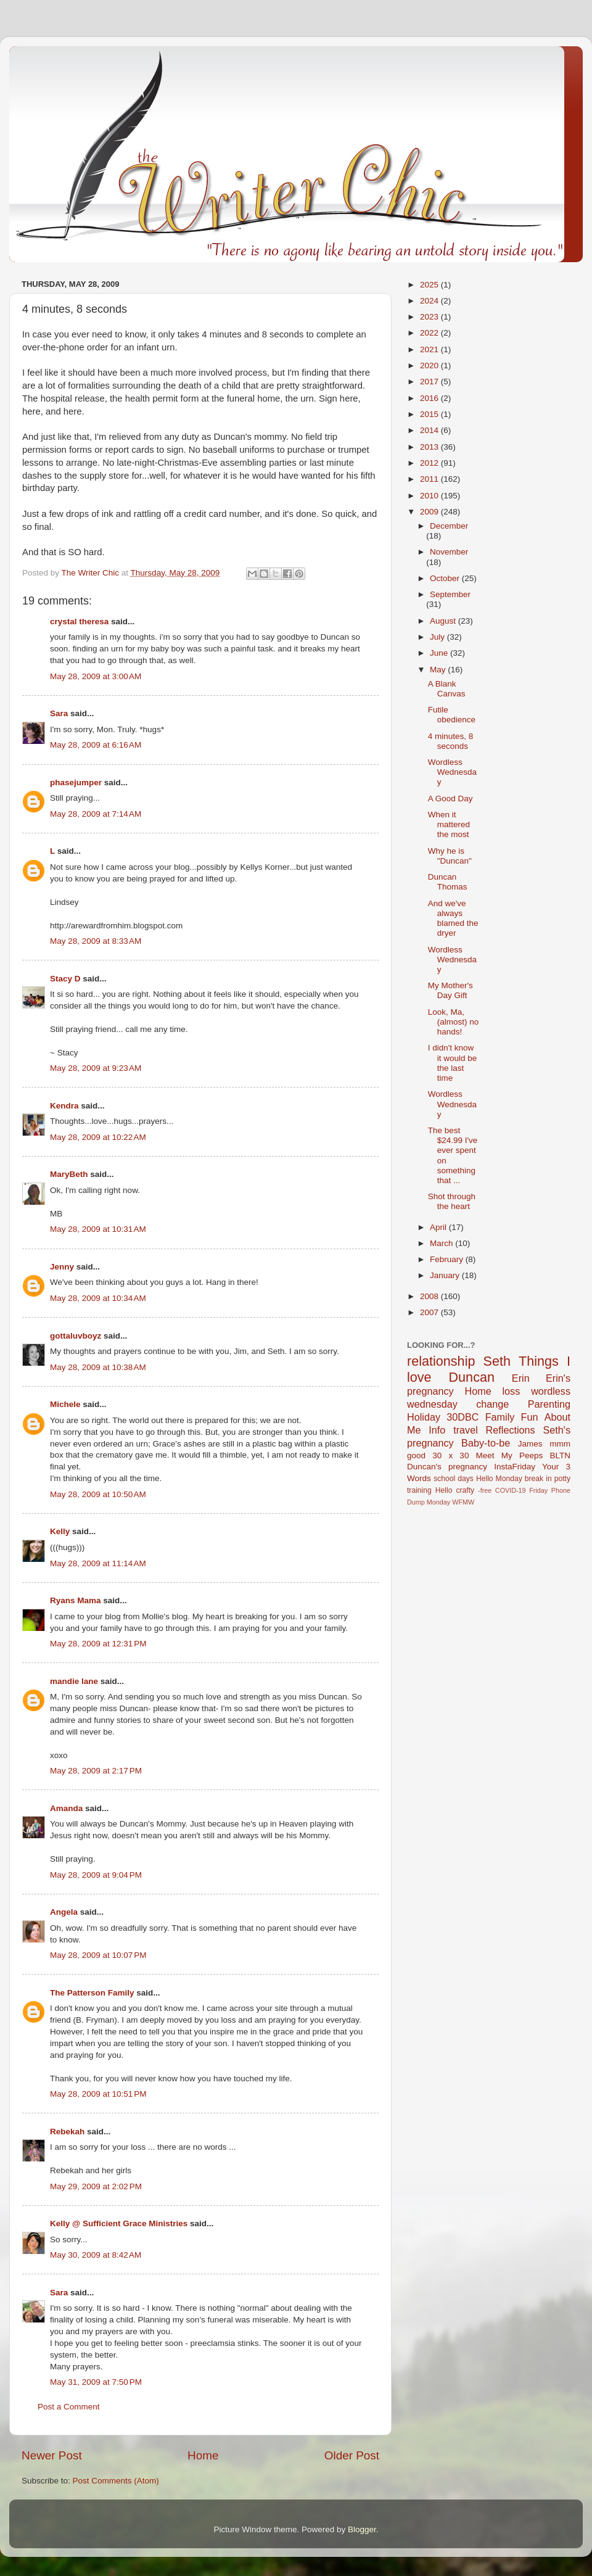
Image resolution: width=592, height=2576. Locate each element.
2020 (430, 365)
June (440, 653)
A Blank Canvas (447, 688)
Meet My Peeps (509, 1455)
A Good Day (450, 798)
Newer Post (52, 2455)
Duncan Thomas (447, 881)
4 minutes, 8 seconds (451, 741)
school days (454, 1478)
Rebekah (67, 2131)
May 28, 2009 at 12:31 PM (98, 1643)
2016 (430, 398)
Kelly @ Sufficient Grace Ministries (118, 2223)
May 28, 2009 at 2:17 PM (96, 1770)
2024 (430, 300)
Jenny (62, 1266)
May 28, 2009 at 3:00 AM (95, 676)
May (439, 669)
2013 (430, 447)
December (449, 525)
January (446, 1275)
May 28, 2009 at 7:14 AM (95, 814)
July (438, 637)
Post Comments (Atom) (116, 2480)
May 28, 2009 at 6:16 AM (95, 744)
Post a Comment (69, 2406)
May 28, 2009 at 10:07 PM (98, 1955)
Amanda (66, 1808)
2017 (430, 381)
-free (484, 1490)
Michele (65, 1404)
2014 (430, 430)
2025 (430, 284)
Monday (438, 1502)
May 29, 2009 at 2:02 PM (96, 2186)
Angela (64, 1912)
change (492, 1404)
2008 (430, 1296)
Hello (444, 1490)
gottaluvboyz (75, 1335)
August (444, 620)
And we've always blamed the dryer (453, 918)
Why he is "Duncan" (450, 855)
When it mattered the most (449, 824)
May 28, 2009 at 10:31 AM (98, 1229)
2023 (430, 316)
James (530, 1443)
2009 (430, 511)
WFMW (463, 1502)
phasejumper (76, 782)
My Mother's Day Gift (450, 990)
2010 (430, 495)
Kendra (64, 1105)
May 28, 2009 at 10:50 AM (98, 1494)
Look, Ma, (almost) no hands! (453, 1021)
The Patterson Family (92, 1992)
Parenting (549, 1404)
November (449, 551)
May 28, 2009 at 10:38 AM (98, 1367)
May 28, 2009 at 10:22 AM (98, 1137)
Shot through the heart (451, 1201)
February (448, 1259)
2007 (430, 1312)
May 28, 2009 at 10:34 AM (98, 1298)
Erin (521, 1378)
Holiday (423, 1416)
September (450, 594)
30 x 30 (450, 1455)
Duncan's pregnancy (447, 1466)
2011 (430, 479)
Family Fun (511, 1416)
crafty (465, 1490)
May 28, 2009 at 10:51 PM (98, 2094)
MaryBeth (69, 1174)
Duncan (472, 1377)
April (439, 1227)
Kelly (60, 1531)
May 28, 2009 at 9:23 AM (95, 1068)
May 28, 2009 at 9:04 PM (96, 1875)
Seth (497, 1361)
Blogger (362, 2529)
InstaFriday (514, 1466)
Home (202, 2455)
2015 (430, 414)
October (446, 578)
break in (538, 1478)
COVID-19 (510, 1490)
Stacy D (65, 978)
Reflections (510, 1429)
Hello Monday (499, 1478)
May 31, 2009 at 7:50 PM (96, 2382)
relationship (441, 1361)
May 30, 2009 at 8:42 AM (95, 2255)
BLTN (559, 1455)
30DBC (462, 1416)
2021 (430, 349)
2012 (430, 463)
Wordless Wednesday (452, 772)
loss (511, 1391)
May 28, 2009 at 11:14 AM (98, 1563)
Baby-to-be (485, 1442)
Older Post (351, 2455)
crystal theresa (79, 621)
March (442, 1243)
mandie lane (74, 1681)
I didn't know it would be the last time (452, 1063)
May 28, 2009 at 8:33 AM (95, 941)
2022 (430, 332)
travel (465, 1429)
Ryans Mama (75, 1600)
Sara (59, 713)
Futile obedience (451, 714)
